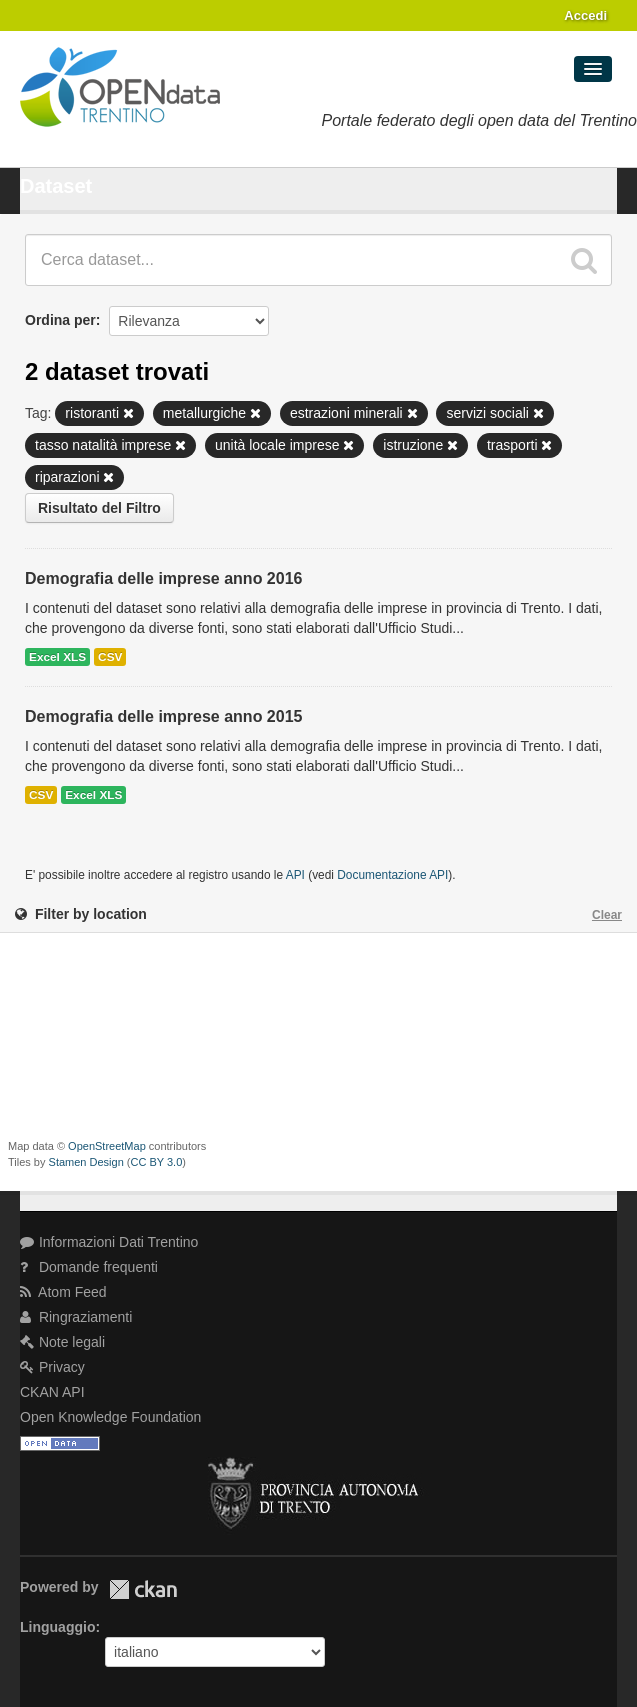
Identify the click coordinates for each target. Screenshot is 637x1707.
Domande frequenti (89, 1267)
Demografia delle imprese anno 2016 (163, 578)
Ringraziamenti (76, 1317)
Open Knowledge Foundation (110, 1417)
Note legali (62, 1342)
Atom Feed (63, 1292)
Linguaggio (57, 1627)
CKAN (143, 1589)
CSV (110, 657)
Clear (607, 915)
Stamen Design (86, 1162)
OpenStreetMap (107, 1146)
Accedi (585, 15)
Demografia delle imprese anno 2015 (163, 716)
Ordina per (60, 320)
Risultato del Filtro (99, 508)
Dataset (56, 186)
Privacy (52, 1367)
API (295, 875)
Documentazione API (392, 875)
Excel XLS (57, 657)
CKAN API (52, 1392)
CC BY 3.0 (157, 1162)
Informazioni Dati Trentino (109, 1242)
